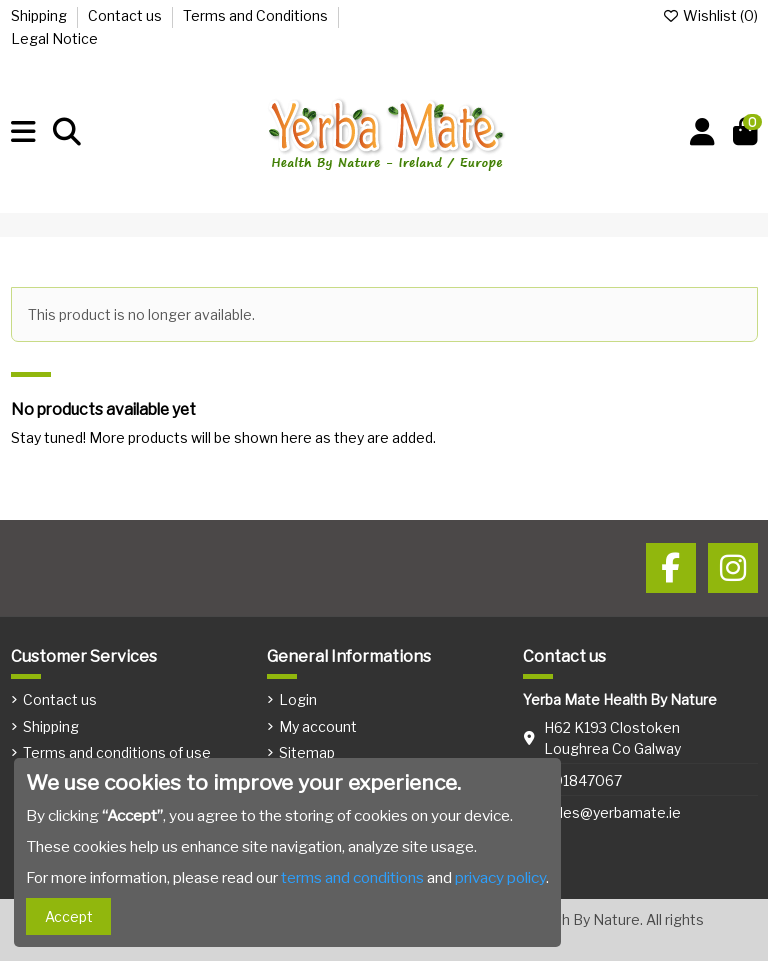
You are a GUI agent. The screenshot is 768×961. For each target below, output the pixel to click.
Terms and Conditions (257, 15)
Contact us (126, 15)
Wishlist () (710, 15)
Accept (69, 916)
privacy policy (500, 877)
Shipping (40, 15)
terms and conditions (352, 877)
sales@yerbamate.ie (612, 812)
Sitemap (307, 752)
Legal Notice (54, 38)
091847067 (583, 780)
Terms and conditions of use (117, 752)
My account (318, 726)
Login (298, 699)
